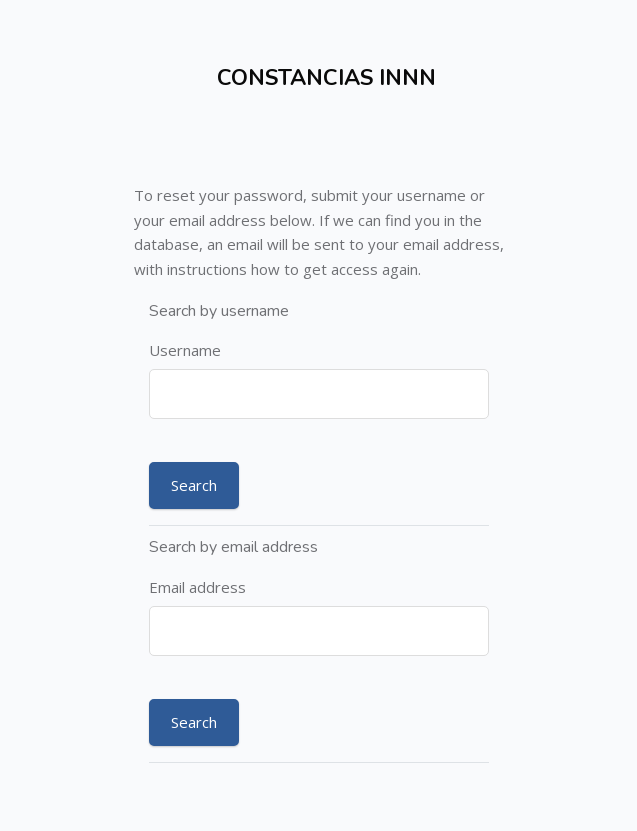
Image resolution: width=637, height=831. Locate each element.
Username (185, 350)
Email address (197, 587)
